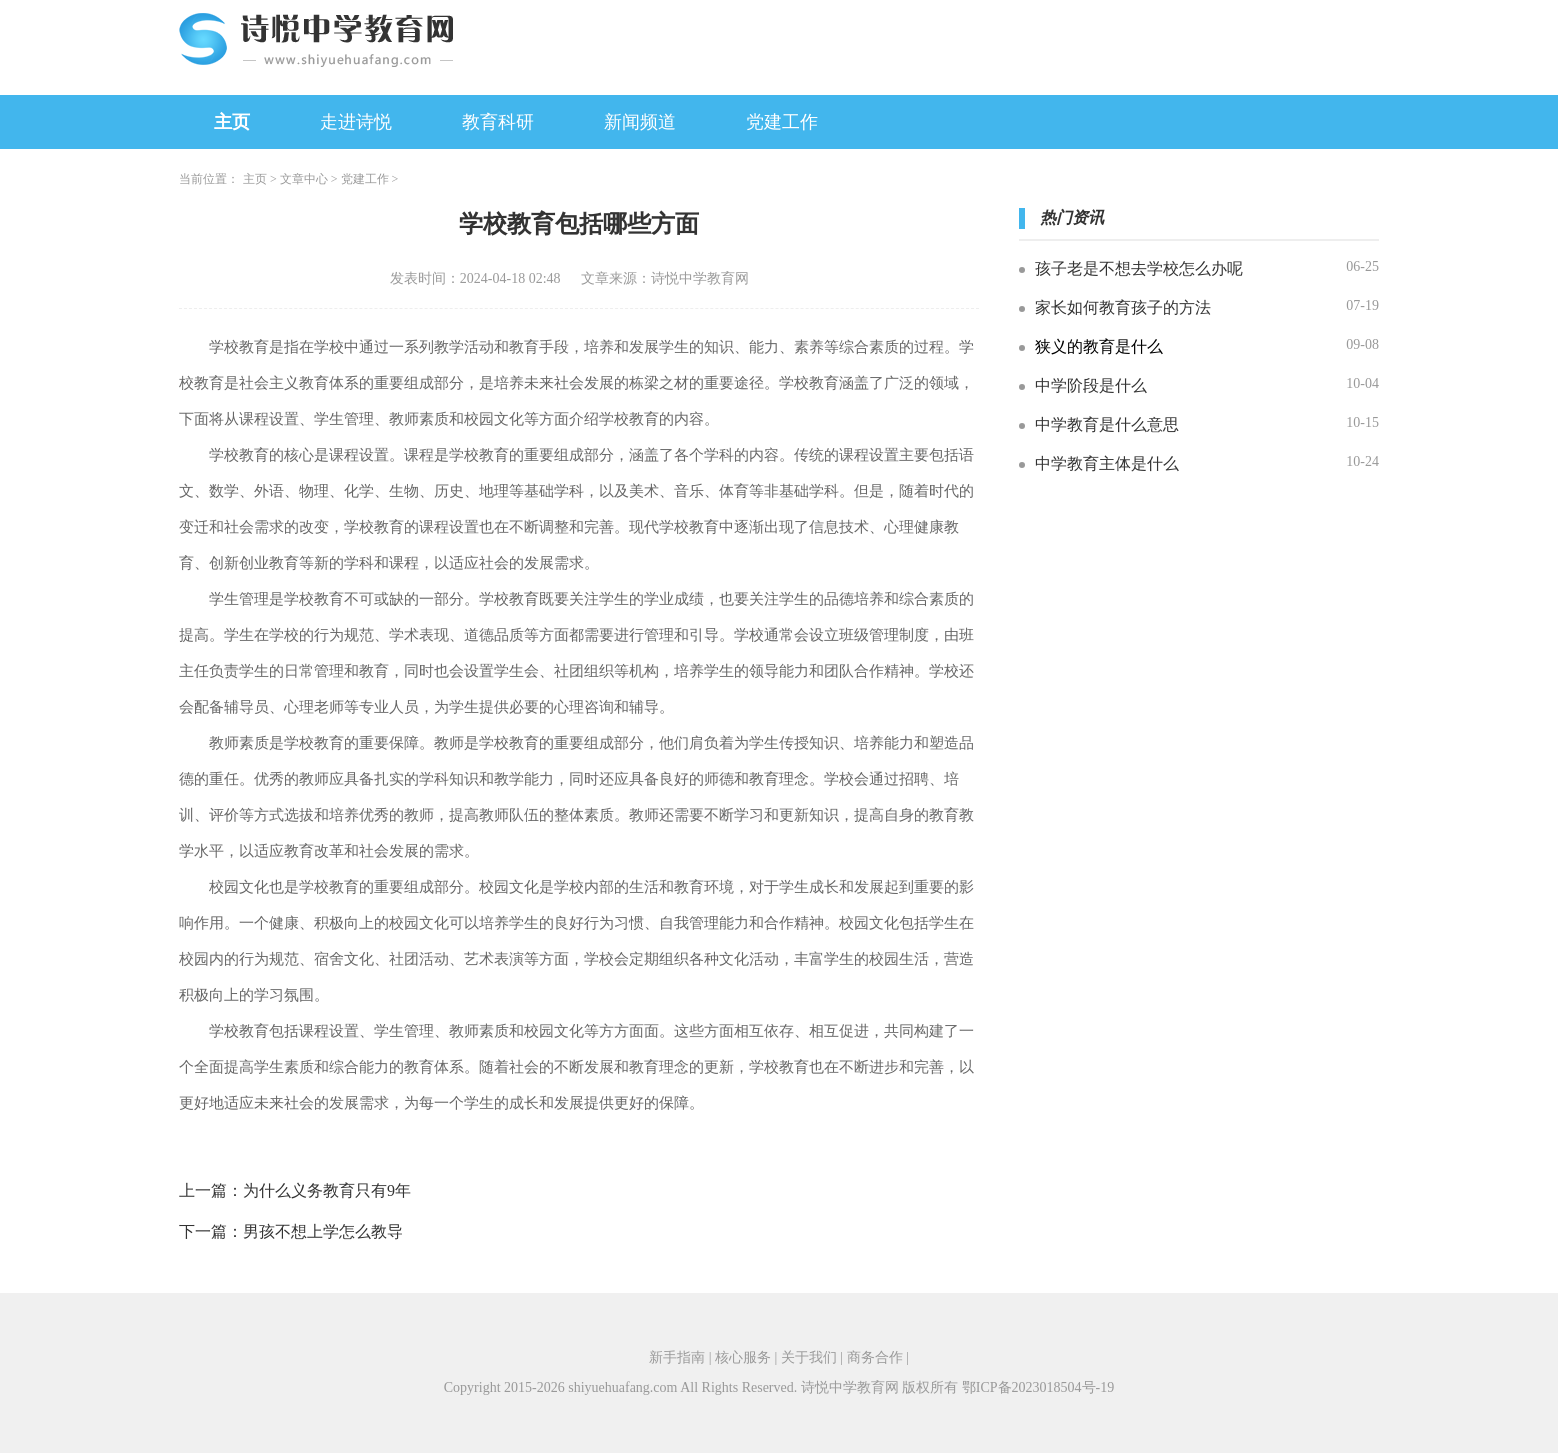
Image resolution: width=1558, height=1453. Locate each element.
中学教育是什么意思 (1107, 424)
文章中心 (304, 179)
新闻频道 (640, 122)
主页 (232, 122)
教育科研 (498, 122)
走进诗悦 (356, 122)
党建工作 (782, 122)
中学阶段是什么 (1091, 385)
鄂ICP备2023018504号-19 (1038, 1387)
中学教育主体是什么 (1107, 463)
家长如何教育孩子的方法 (1123, 307)
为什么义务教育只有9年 (327, 1190)
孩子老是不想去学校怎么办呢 (1139, 268)
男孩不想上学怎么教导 (323, 1231)
